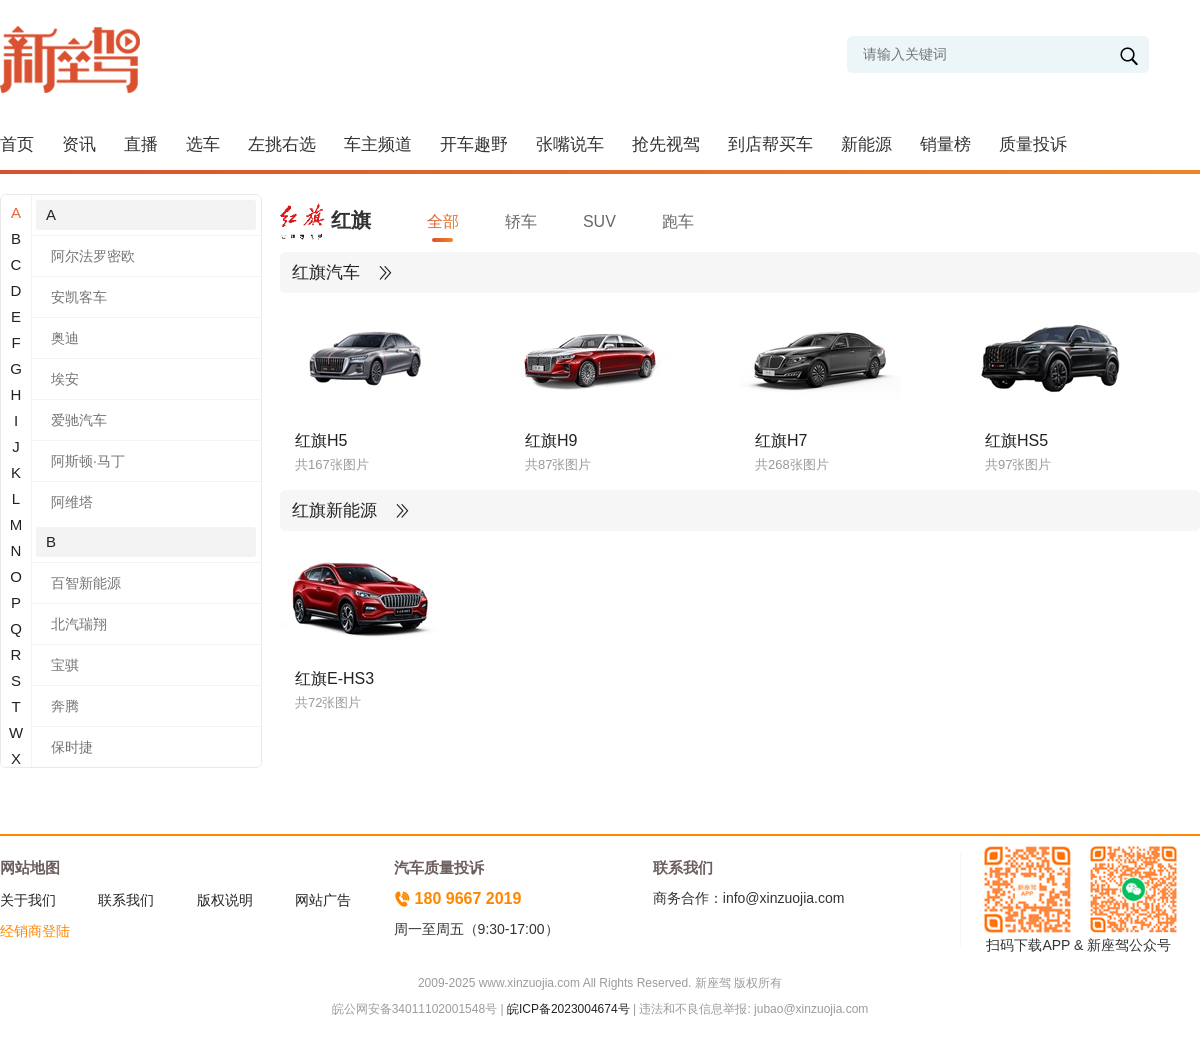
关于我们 (28, 900)
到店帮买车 (770, 144)
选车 (203, 144)
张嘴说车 (570, 144)
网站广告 (323, 900)
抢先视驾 (666, 144)
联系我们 (126, 900)
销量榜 (945, 144)
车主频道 (378, 144)
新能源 (866, 144)
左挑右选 (282, 144)
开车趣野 (474, 144)
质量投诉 (1033, 144)
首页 (17, 144)
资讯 (79, 144)
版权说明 (225, 900)
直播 (141, 144)
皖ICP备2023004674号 (568, 1009)
